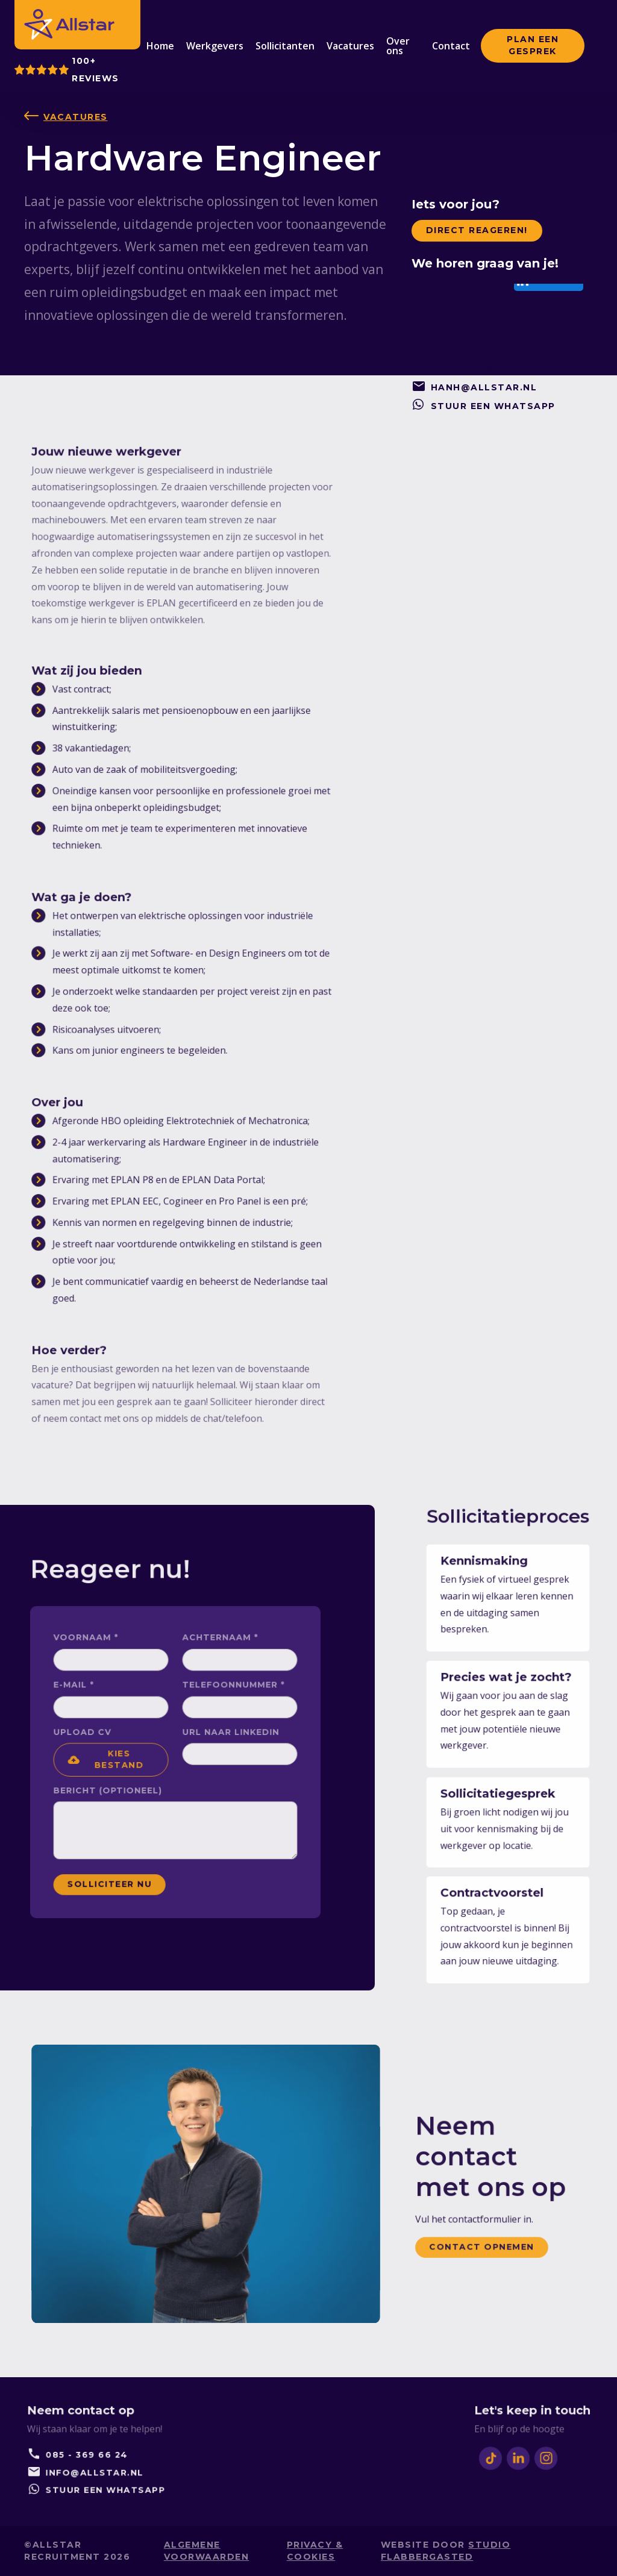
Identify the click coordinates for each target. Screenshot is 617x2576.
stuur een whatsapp (493, 406)
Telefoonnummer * (215, 1709)
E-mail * (106, 1709)
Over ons (398, 45)
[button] (131, 1760)
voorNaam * (114, 1677)
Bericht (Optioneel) (129, 1781)
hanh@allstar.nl (484, 387)
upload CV (112, 1741)
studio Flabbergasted (446, 2550)
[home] (69, 24)
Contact (451, 45)
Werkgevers (214, 45)
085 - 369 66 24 (89, 2453)
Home (160, 45)
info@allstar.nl (94, 2466)
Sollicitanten (285, 45)
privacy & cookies (315, 2550)
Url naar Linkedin (213, 1741)
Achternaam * (206, 1677)
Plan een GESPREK (533, 45)
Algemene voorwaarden (206, 2550)
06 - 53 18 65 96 (474, 368)
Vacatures (350, 45)
